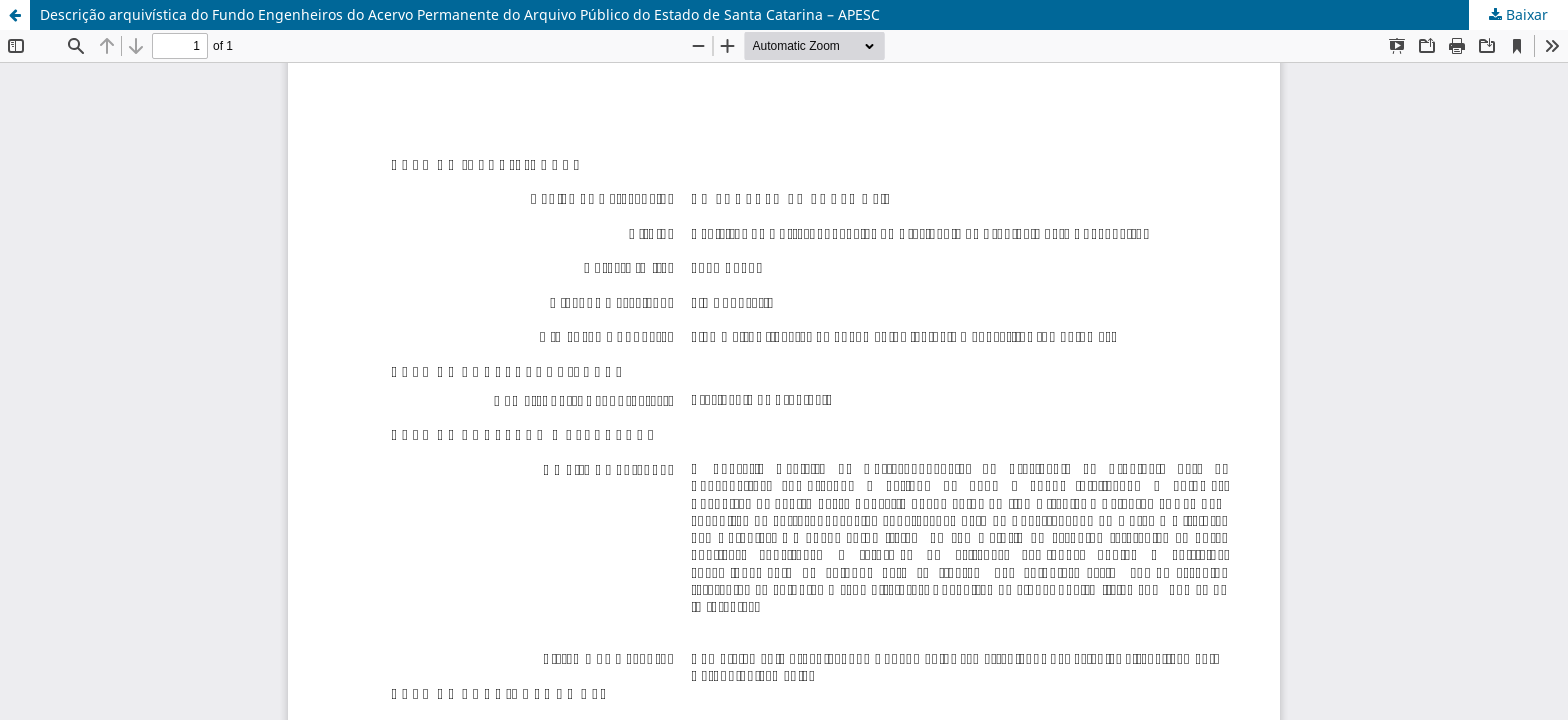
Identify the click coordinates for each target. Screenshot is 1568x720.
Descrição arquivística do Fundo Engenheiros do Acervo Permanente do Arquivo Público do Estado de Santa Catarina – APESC (460, 14)
